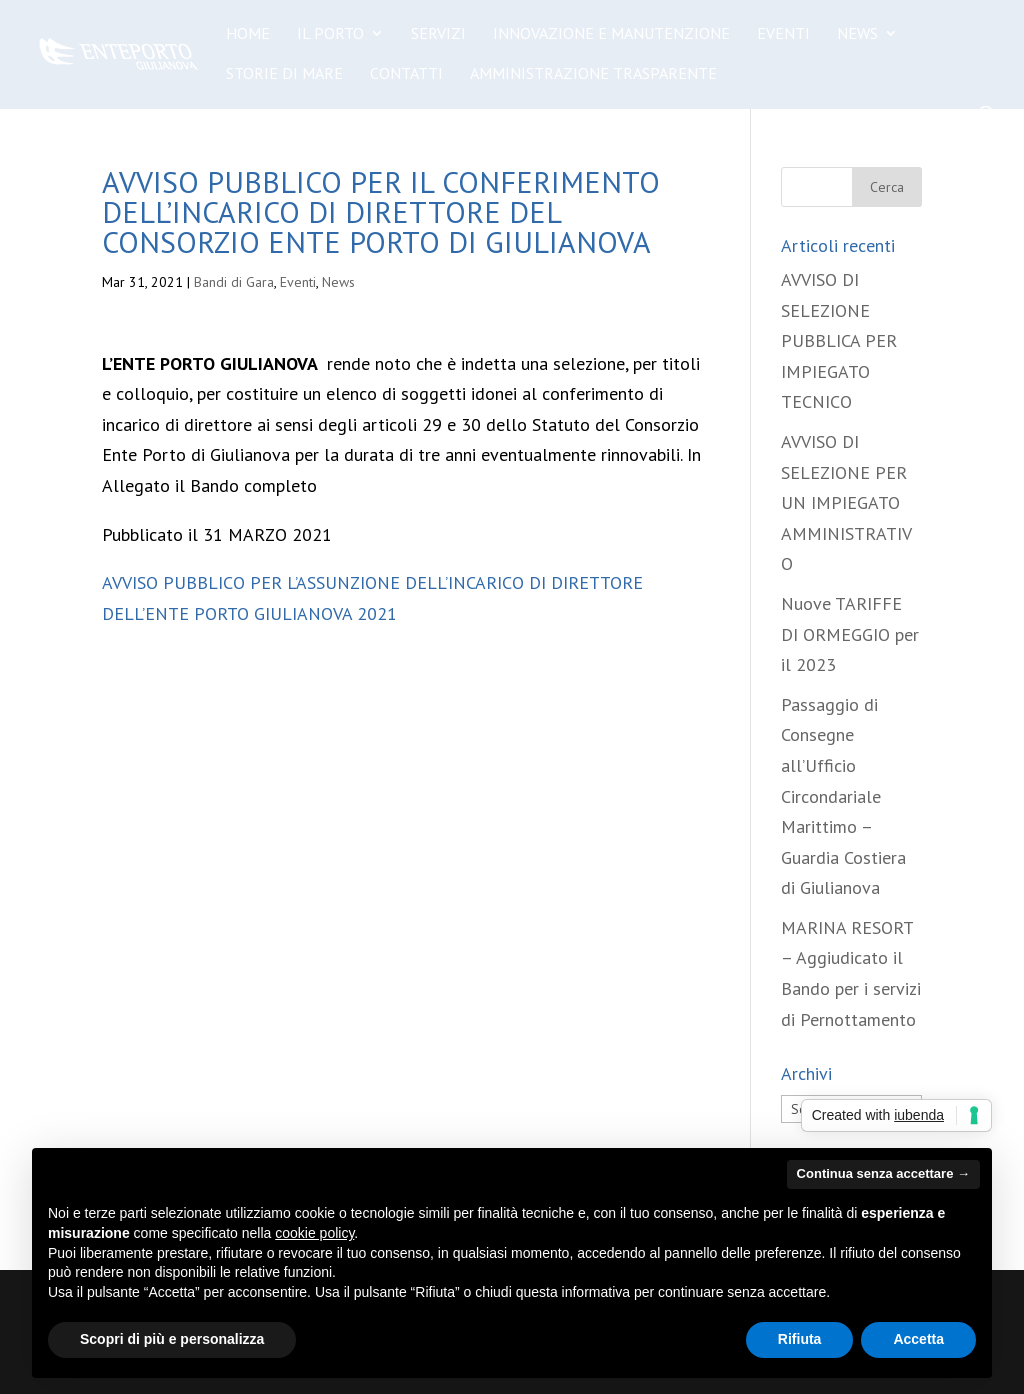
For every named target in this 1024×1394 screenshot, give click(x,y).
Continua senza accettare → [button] (883, 1173)
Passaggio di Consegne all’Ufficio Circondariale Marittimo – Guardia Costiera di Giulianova (843, 796)
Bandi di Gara (234, 282)
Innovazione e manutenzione (611, 34)
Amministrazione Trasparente (593, 74)
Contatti (406, 74)
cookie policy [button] (314, 1233)
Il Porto (330, 34)
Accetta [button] (918, 1339)
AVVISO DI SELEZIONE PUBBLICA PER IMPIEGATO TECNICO (839, 340)
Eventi (783, 34)
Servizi (438, 34)
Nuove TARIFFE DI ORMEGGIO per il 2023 (850, 634)
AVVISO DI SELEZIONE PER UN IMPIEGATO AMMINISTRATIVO (846, 502)
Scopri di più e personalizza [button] (172, 1339)
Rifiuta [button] (800, 1339)
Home (248, 34)
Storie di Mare (284, 74)
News (857, 34)
